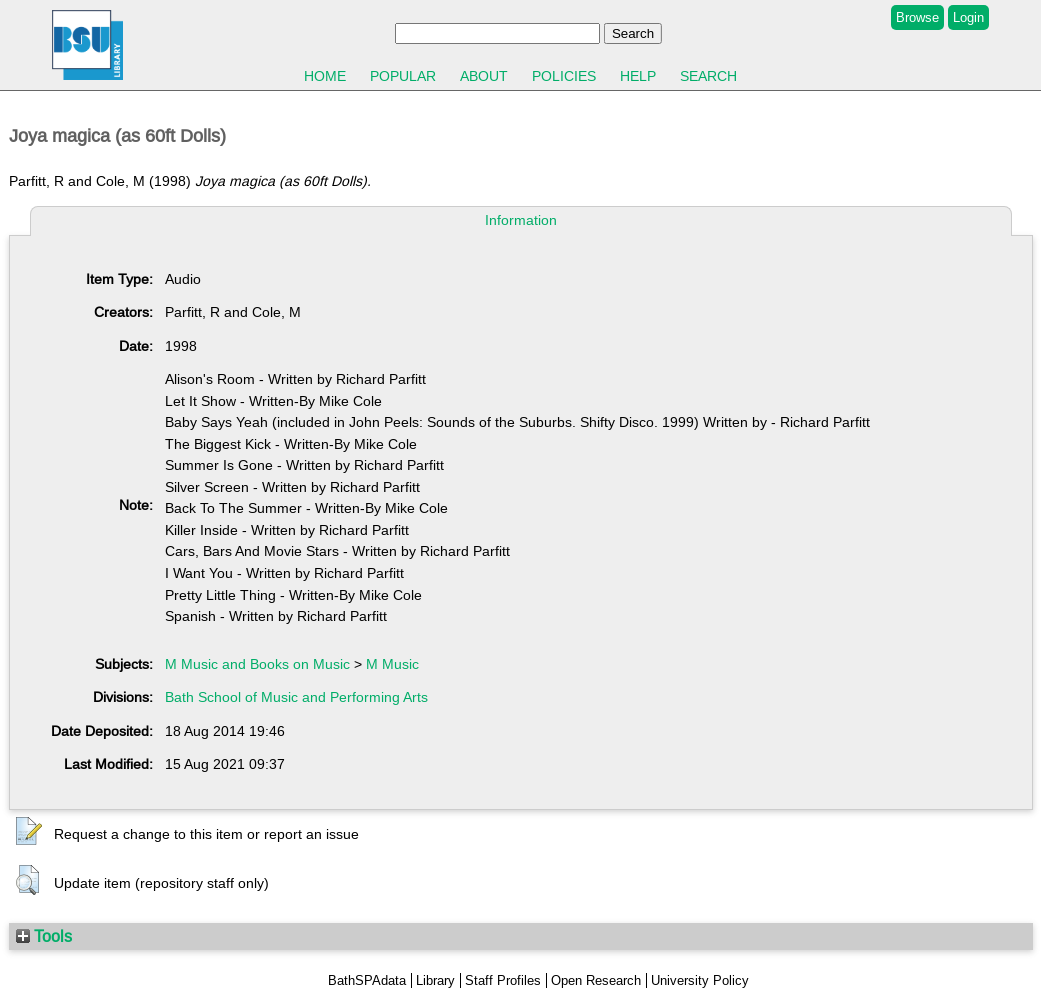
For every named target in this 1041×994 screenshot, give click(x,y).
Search (708, 76)
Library (435, 980)
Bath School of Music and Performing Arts (296, 697)
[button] (29, 832)
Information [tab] (521, 220)
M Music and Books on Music (257, 664)
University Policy (700, 980)
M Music (392, 664)
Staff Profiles (503, 980)
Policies (564, 76)
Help (638, 76)
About (484, 76)
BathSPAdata (367, 980)
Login (968, 17)
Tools (44, 936)
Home (325, 76)
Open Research (596, 980)
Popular (403, 76)
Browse (917, 17)
